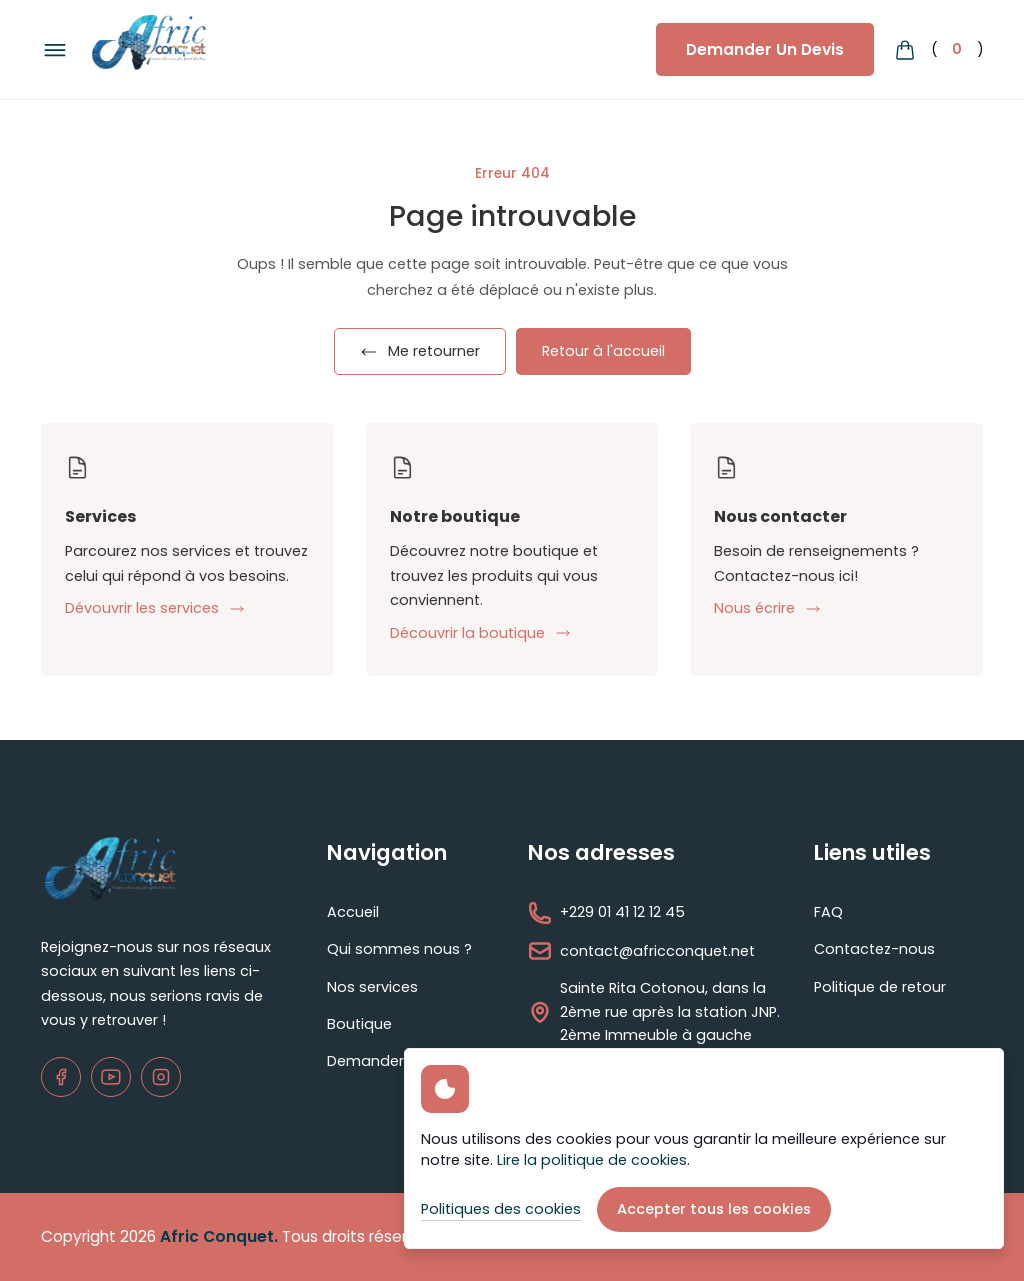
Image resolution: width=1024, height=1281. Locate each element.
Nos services (372, 987)
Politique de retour (880, 987)
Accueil (353, 912)
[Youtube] (111, 1077)
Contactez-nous (874, 949)
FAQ (828, 912)
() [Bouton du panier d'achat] (938, 50)
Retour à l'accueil (603, 351)
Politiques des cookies (501, 1209)
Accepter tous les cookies (714, 1209)
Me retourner (420, 351)
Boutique (359, 1024)
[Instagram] (161, 1077)
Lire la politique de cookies (592, 1160)
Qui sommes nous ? (399, 949)
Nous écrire (767, 608)
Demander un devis (397, 1061)
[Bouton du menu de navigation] (55, 50)
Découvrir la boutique (480, 633)
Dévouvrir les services (155, 608)
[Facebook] (61, 1077)
